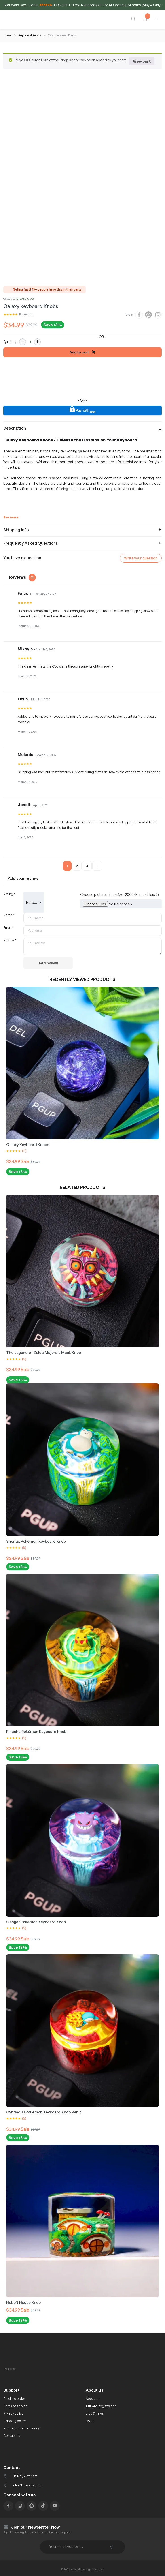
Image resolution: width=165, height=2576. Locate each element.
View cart (142, 61)
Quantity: (10, 339)
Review (9, 937)
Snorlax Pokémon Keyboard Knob (36, 1538)
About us (92, 2396)
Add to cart (79, 349)
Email (8, 925)
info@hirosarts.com (27, 2482)
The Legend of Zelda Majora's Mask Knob (43, 1349)
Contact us (11, 2433)
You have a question (22, 554)
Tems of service (15, 2403)
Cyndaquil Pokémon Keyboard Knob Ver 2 (43, 2109)
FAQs (89, 2418)
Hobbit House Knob (23, 2299)
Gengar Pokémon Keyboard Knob (36, 1919)
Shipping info (16, 527)
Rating (9, 891)
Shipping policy (14, 2418)
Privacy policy (13, 2411)
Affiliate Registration (101, 2403)
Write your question (140, 555)
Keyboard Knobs (30, 35)
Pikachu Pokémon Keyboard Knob (36, 1728)
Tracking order (14, 2396)
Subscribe (111, 2544)
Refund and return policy (21, 2425)
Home (7, 35)
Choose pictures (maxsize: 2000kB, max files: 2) (119, 892)
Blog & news (95, 2411)
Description (14, 425)
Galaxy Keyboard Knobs (27, 1141)
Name (9, 912)
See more (10, 514)
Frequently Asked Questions (30, 540)
